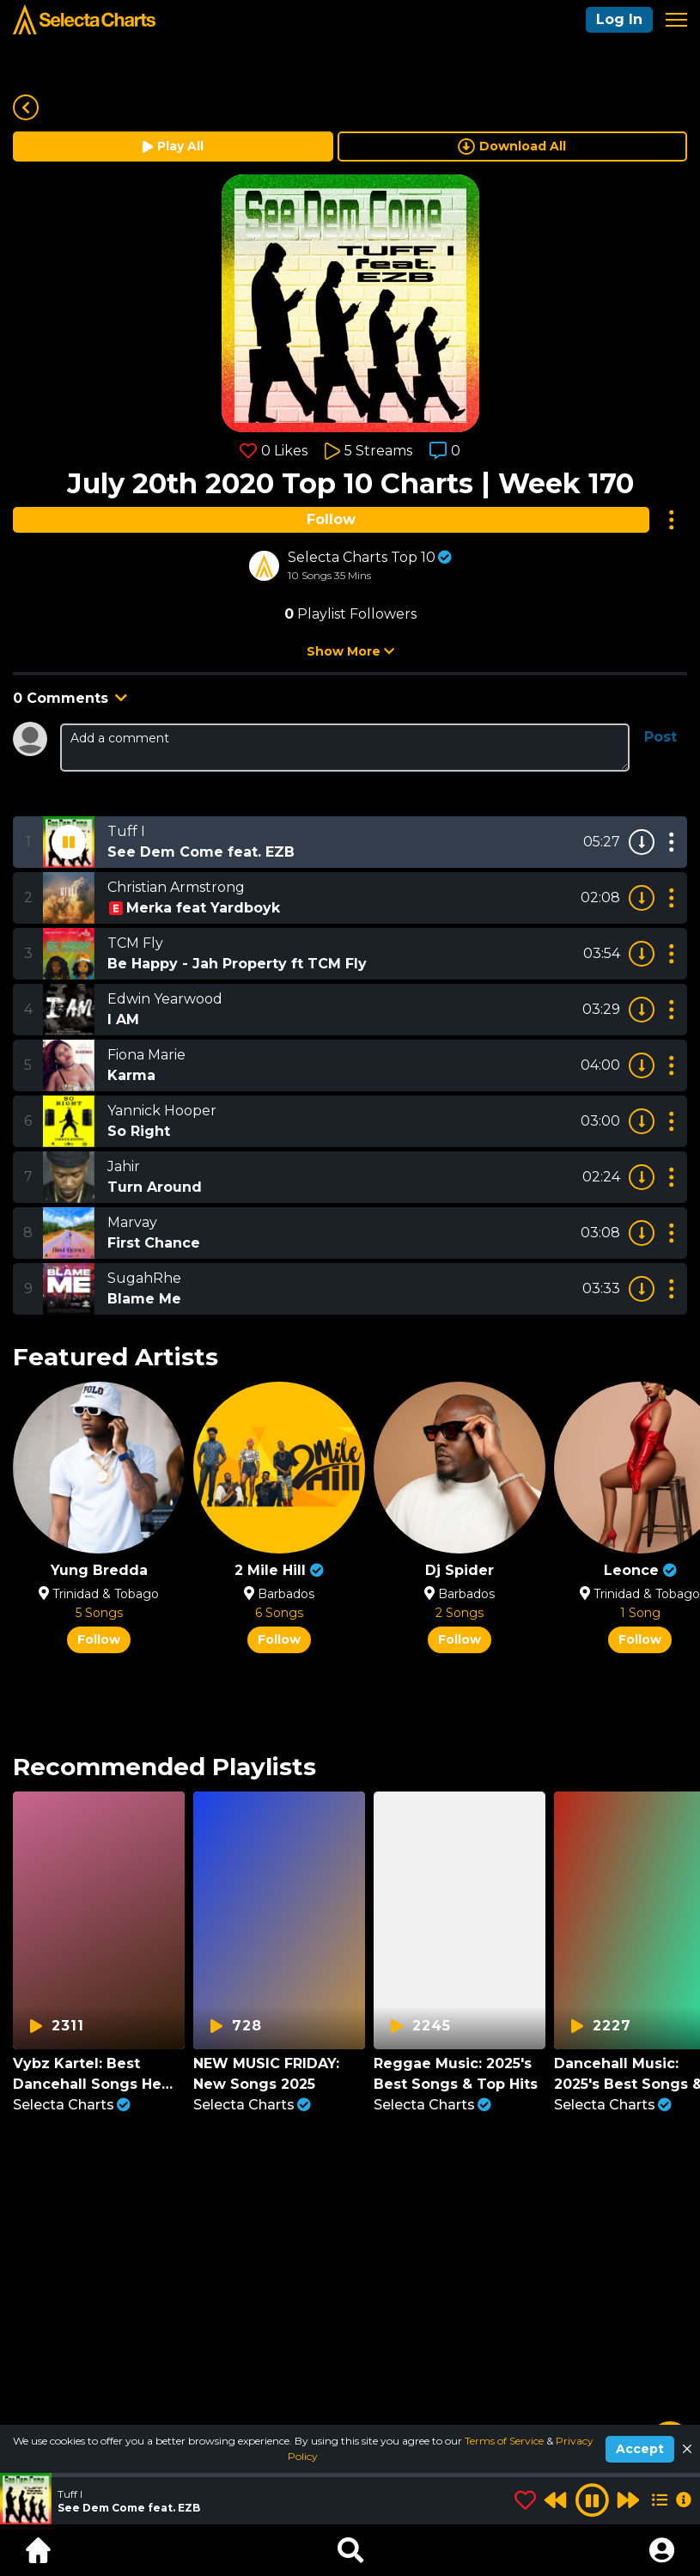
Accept (640, 2449)
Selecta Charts (72, 2105)
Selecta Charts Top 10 (361, 557)
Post (660, 737)
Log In (619, 19)
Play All (173, 146)
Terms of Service (505, 2440)
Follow (331, 519)
